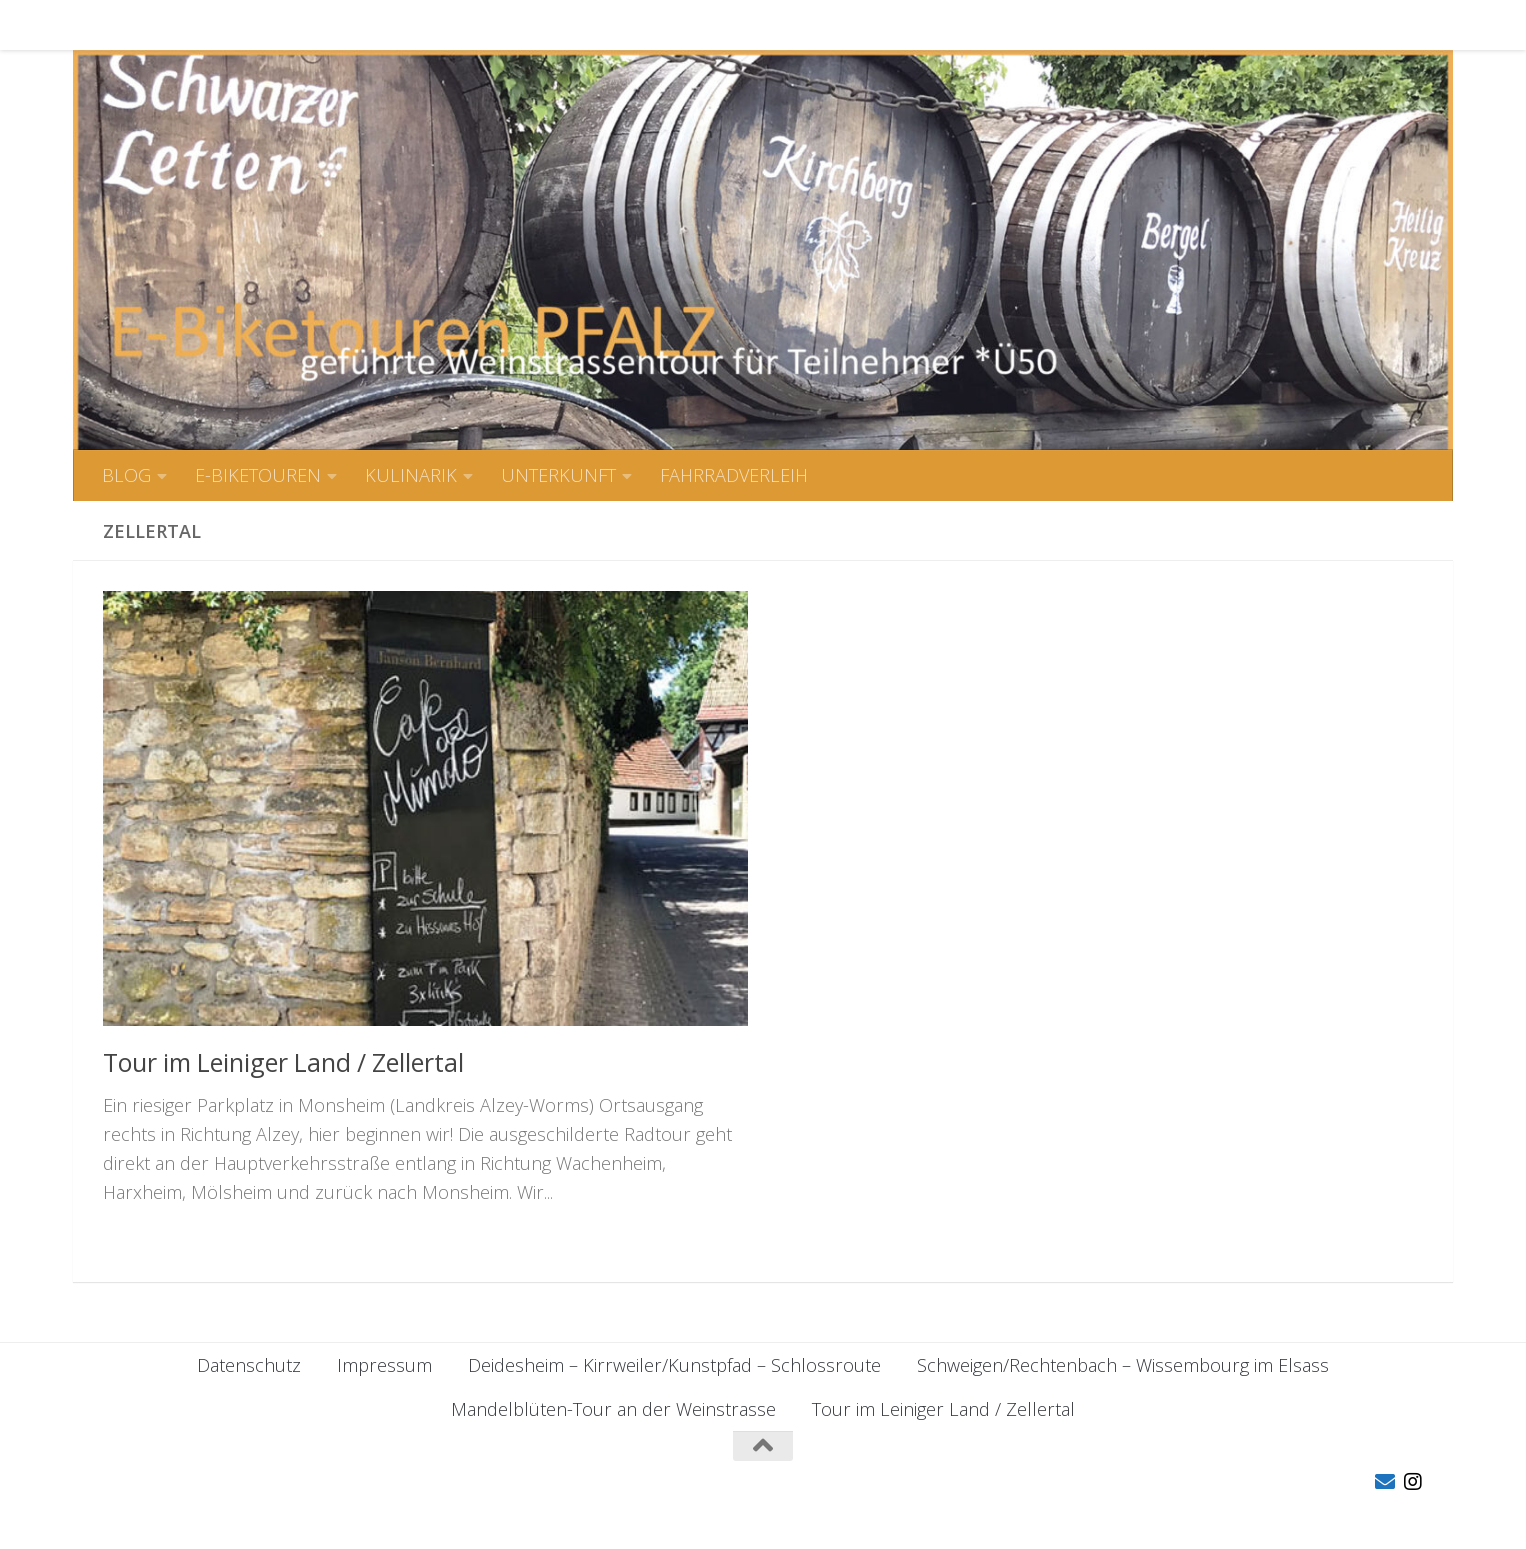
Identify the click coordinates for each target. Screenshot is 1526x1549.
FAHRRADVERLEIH (719, 25)
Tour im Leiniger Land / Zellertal (283, 1062)
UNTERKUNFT (543, 25)
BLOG (111, 25)
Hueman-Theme (407, 1506)
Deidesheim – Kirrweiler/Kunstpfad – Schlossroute (674, 1365)
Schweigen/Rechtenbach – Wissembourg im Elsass (1123, 1365)
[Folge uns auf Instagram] (1413, 1482)
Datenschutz (249, 1365)
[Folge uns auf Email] (1385, 1482)
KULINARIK (396, 25)
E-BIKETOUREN (243, 25)
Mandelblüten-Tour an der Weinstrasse (613, 1409)
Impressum (384, 1365)
